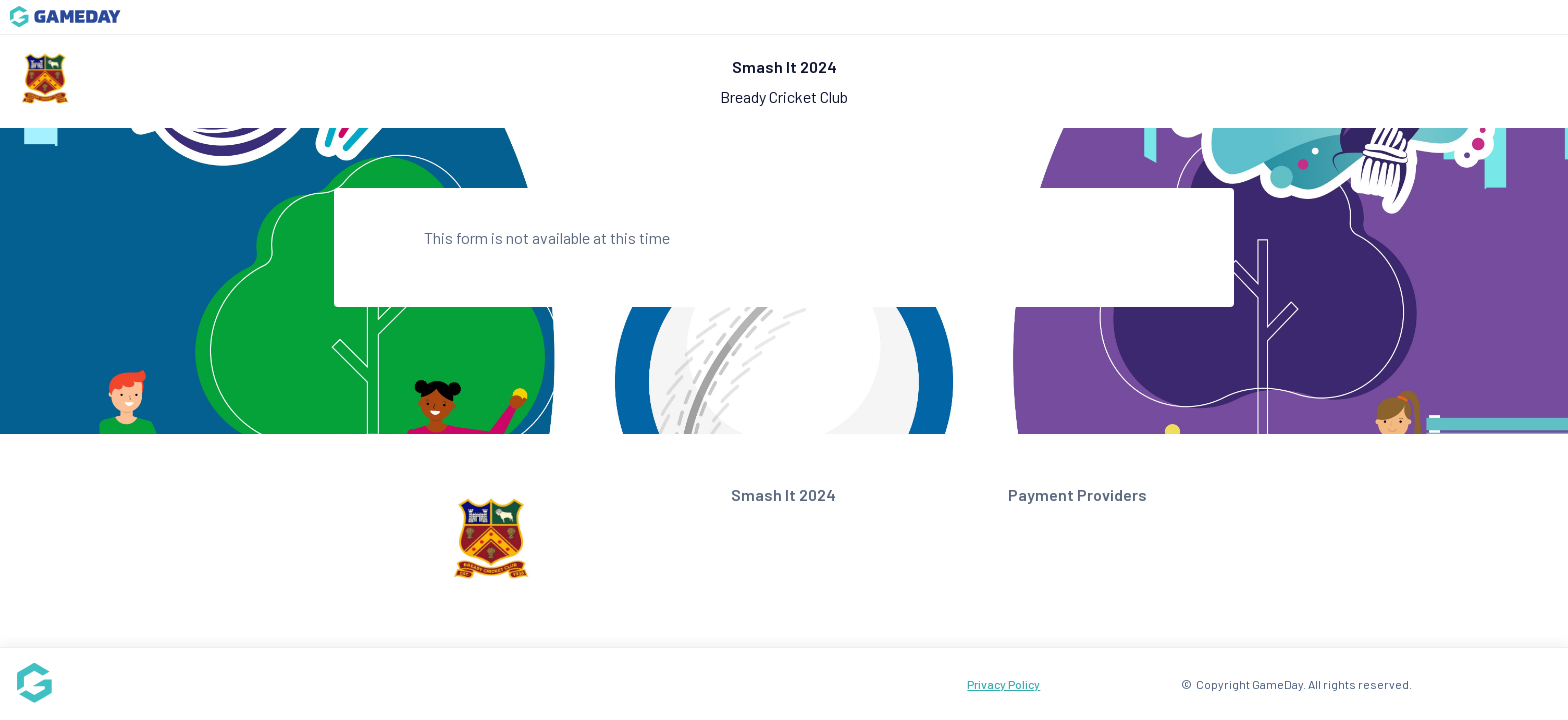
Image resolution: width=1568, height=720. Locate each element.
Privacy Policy (1003, 684)
